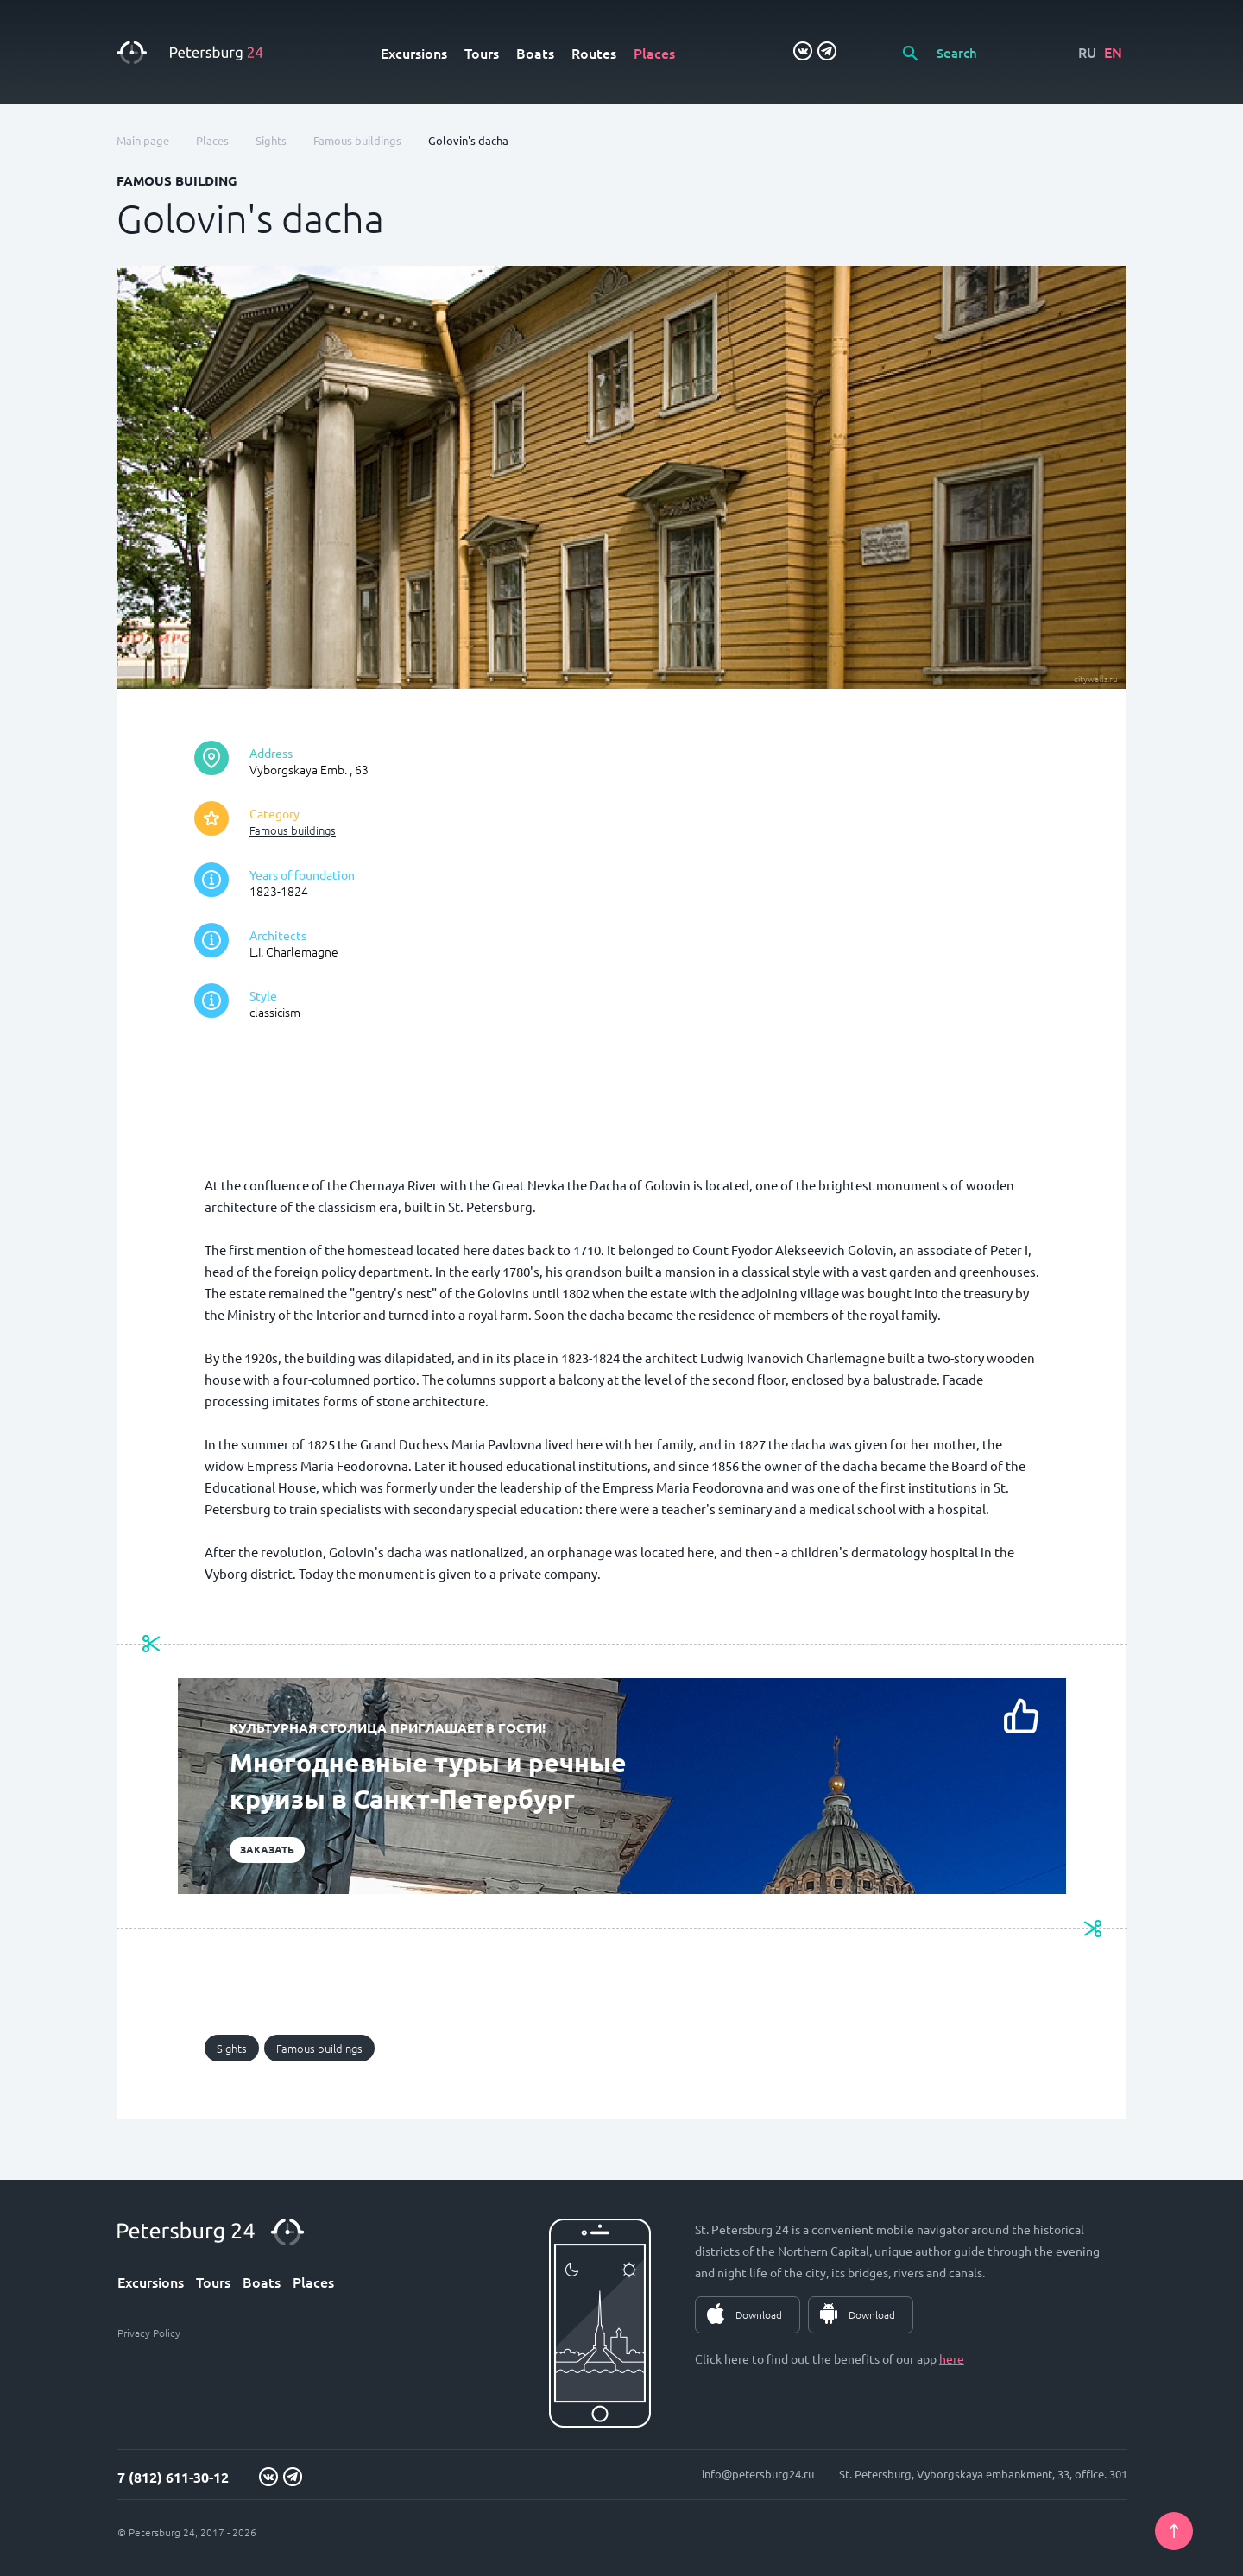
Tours (481, 52)
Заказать (267, 1849)
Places (654, 52)
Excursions (414, 52)
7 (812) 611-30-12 (173, 2477)
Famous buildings (292, 830)
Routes (593, 52)
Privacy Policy (148, 2332)
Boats (535, 52)
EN (1113, 51)
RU (1087, 51)
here (951, 2358)
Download (758, 2314)
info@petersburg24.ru (758, 2473)
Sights (232, 2048)
